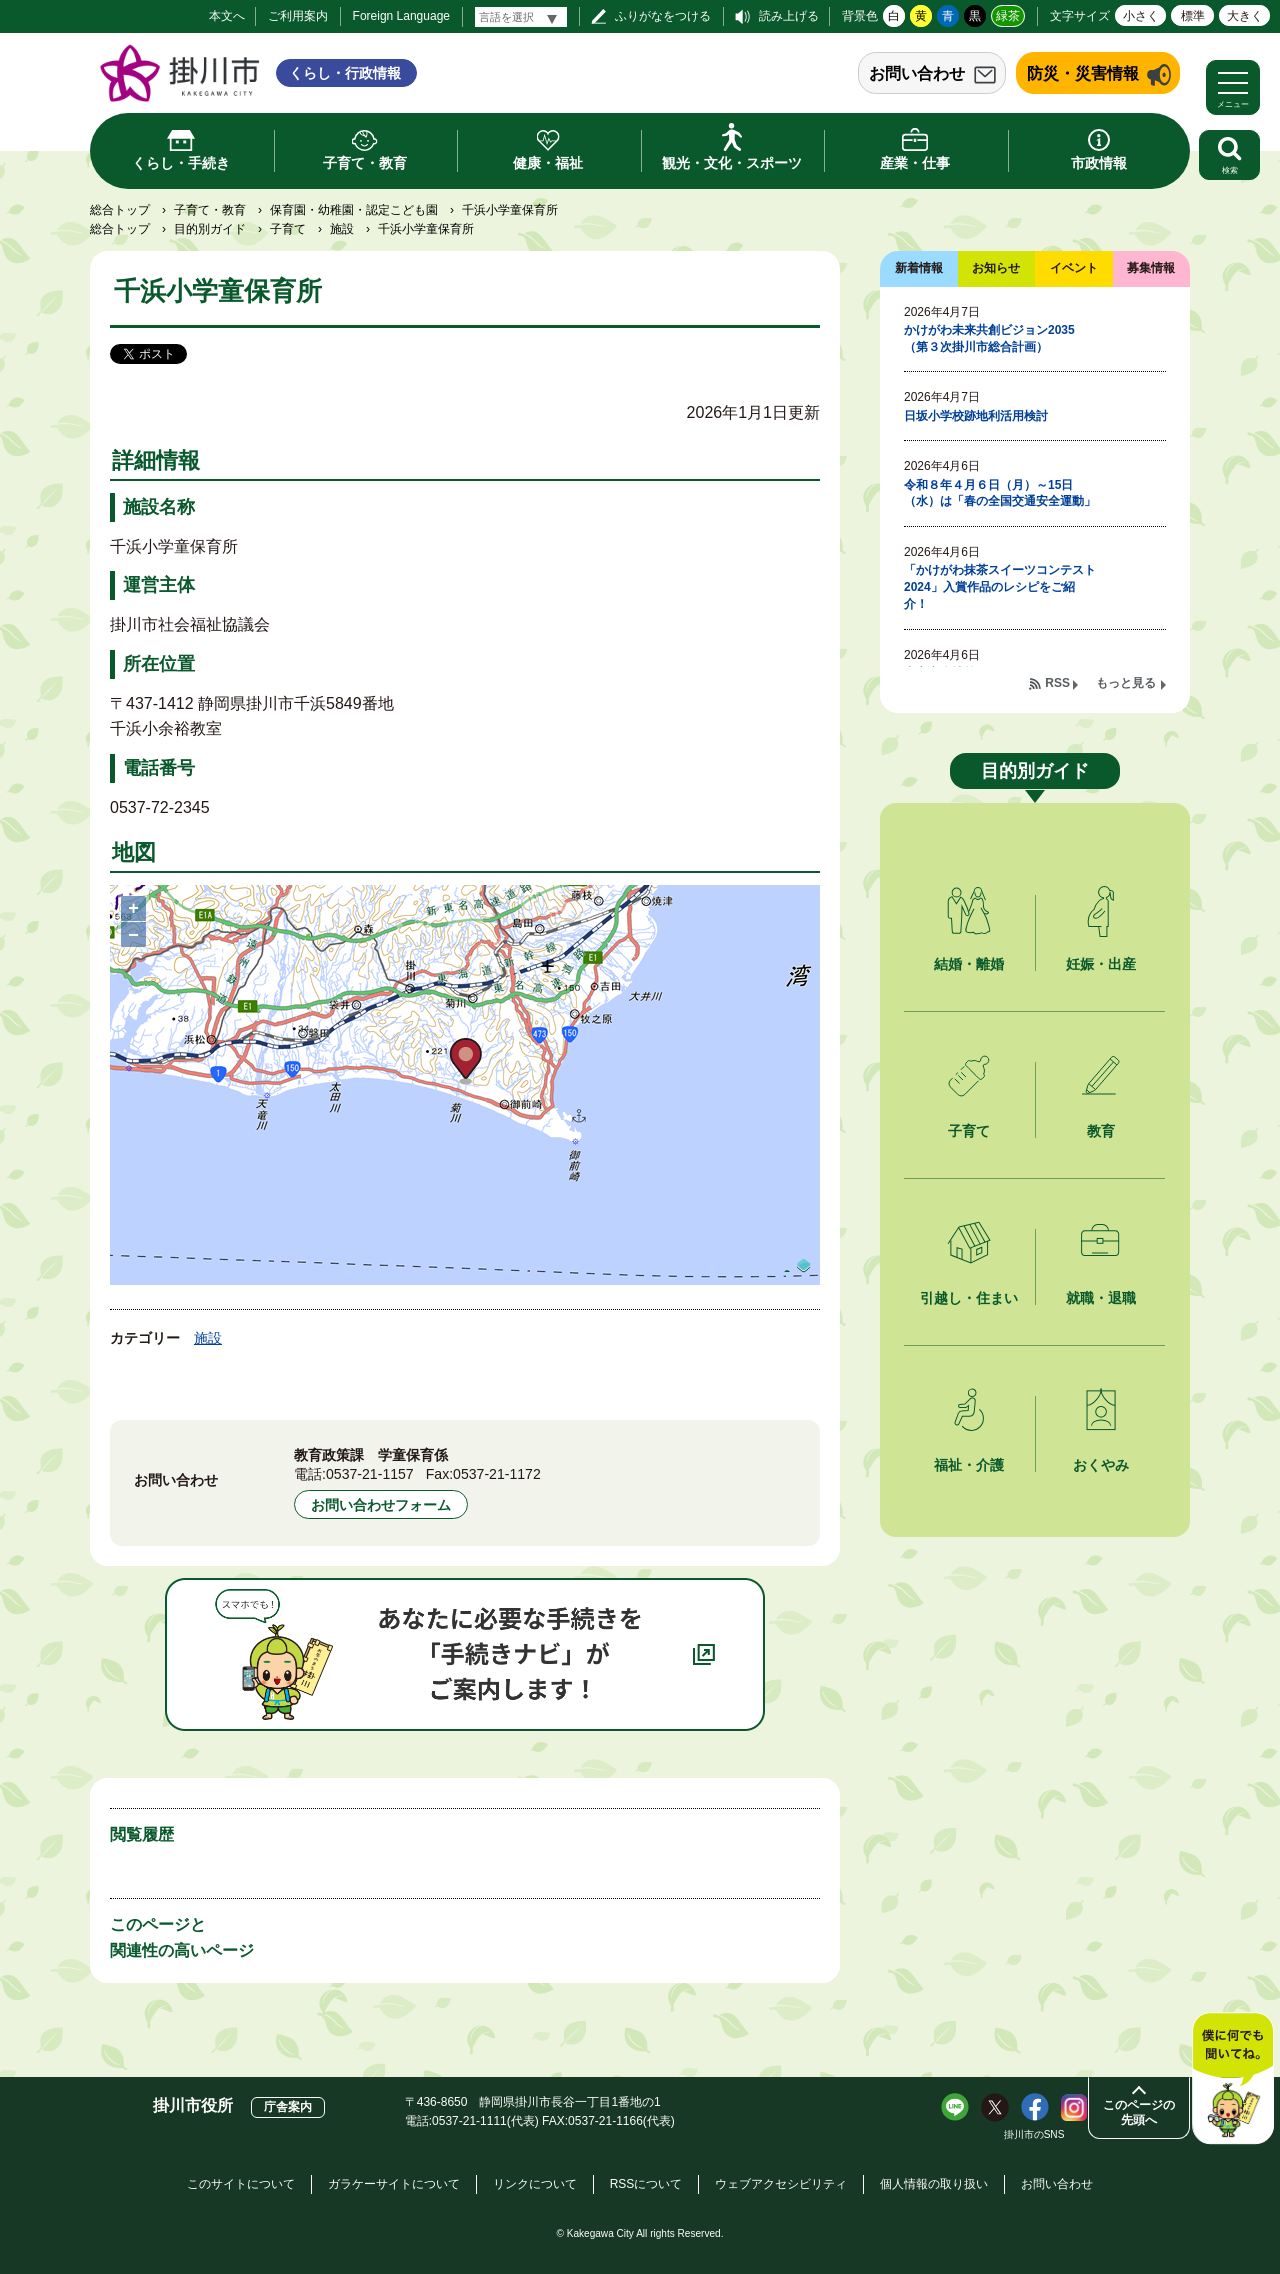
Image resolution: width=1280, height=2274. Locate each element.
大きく (1245, 16)
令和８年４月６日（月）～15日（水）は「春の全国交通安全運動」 (1000, 493)
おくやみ (1101, 1465)
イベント (1074, 268)
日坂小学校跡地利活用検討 (976, 416)
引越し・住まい (969, 1298)
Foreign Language (401, 16)
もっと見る (1126, 683)
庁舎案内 (288, 2107)
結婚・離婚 (969, 964)
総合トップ (120, 210)
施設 (342, 229)
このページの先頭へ (1139, 2112)
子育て (288, 229)
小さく (1141, 16)
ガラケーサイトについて (394, 2184)
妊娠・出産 (1101, 964)
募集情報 (1151, 268)
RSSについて (646, 2184)
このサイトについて (241, 2184)
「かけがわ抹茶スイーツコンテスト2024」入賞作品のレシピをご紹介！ (1000, 587)
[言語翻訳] (521, 17)
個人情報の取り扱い (934, 2184)
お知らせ (996, 268)
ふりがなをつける (663, 16)
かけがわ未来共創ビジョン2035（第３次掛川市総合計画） (989, 338)
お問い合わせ (917, 73)
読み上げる (789, 16)
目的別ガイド (210, 229)
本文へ (227, 16)
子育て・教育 (210, 210)
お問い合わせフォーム (381, 1505)
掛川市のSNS (1034, 2134)
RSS (1057, 683)
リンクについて (535, 2184)
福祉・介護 (969, 1465)
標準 (1193, 16)
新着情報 (919, 268)
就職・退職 (1101, 1298)
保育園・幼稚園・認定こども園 (354, 210)
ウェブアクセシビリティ (781, 2184)
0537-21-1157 (370, 1474)
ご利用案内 (298, 16)
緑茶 (1008, 16)
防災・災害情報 (1083, 73)
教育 (1101, 1131)
